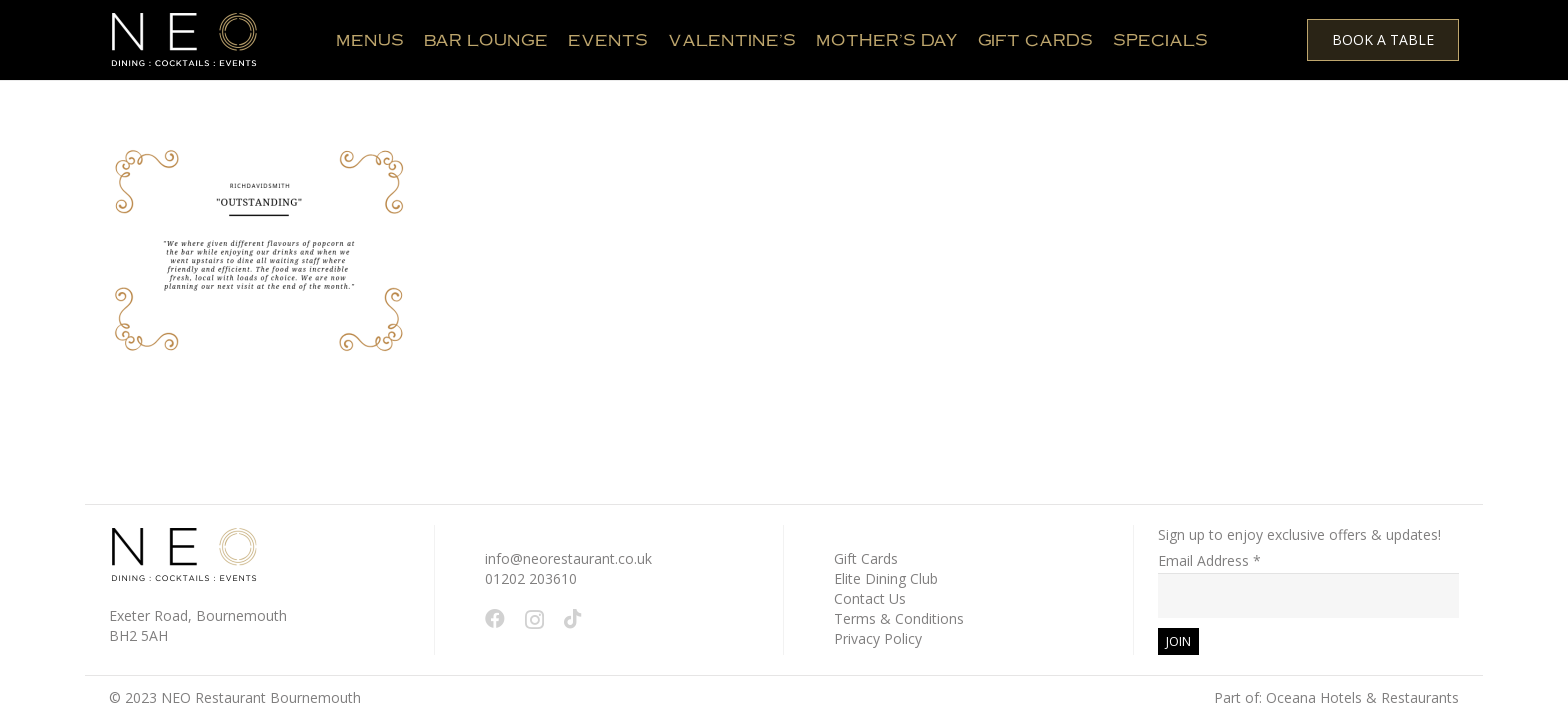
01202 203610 (531, 578)
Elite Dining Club (886, 578)
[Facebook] (495, 619)
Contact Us (870, 598)
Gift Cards (866, 558)
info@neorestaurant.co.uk (568, 558)
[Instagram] (534, 620)
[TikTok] (573, 619)
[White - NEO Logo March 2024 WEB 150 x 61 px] (184, 40)
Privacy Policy (878, 638)
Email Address (1209, 560)
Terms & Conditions (899, 618)
